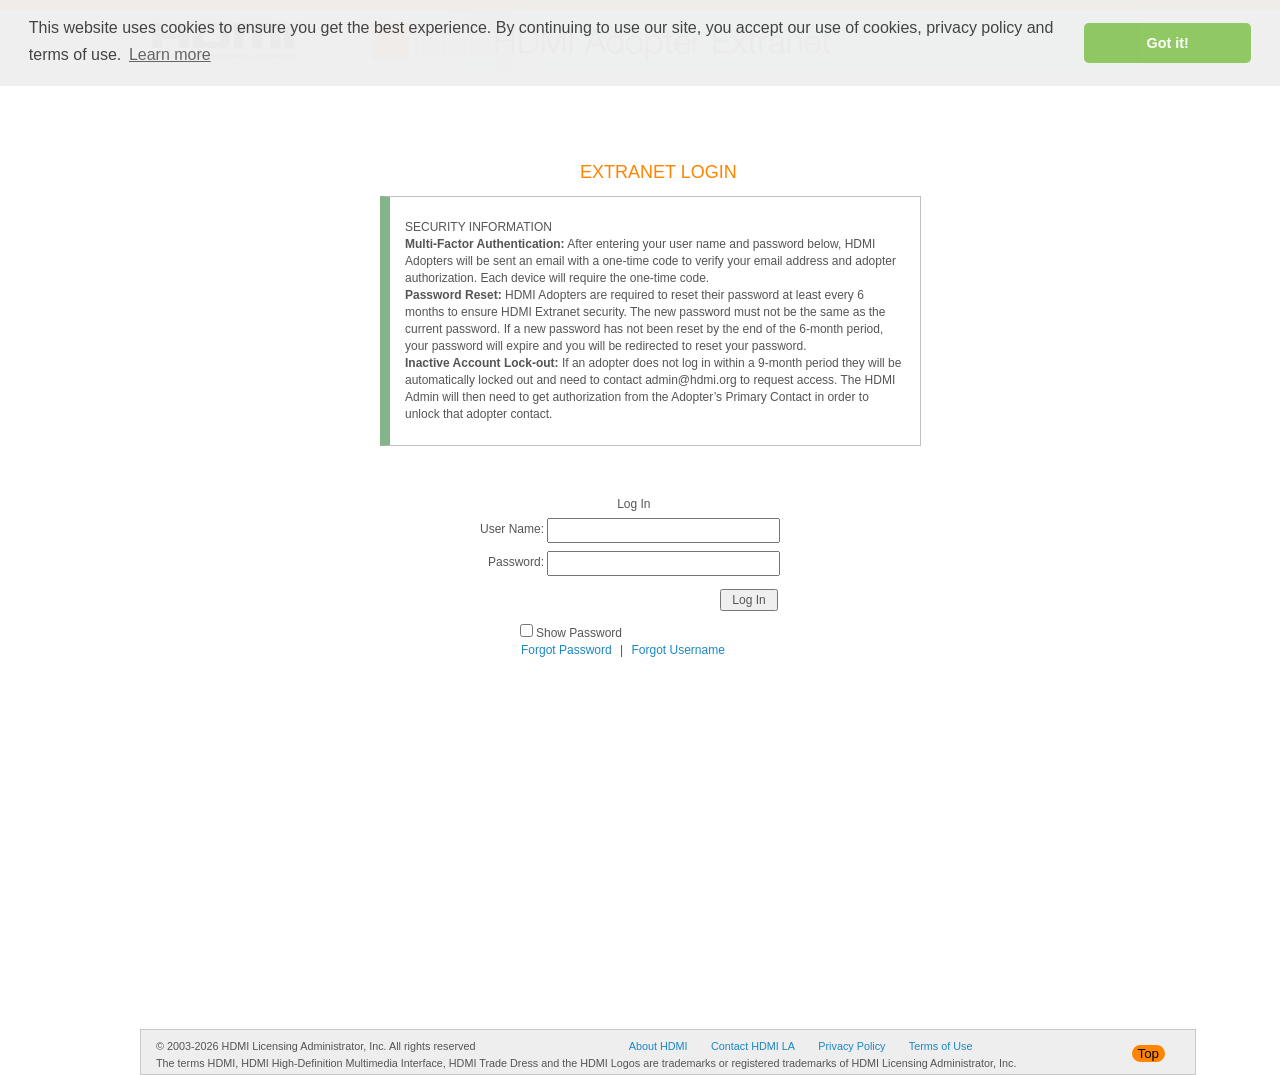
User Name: (512, 529)
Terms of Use (941, 1046)
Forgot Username (678, 650)
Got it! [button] (1168, 43)
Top (1149, 1053)
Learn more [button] (170, 54)
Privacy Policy (851, 1046)
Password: (516, 562)
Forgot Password (566, 650)
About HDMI (658, 1046)
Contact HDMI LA (753, 1046)
